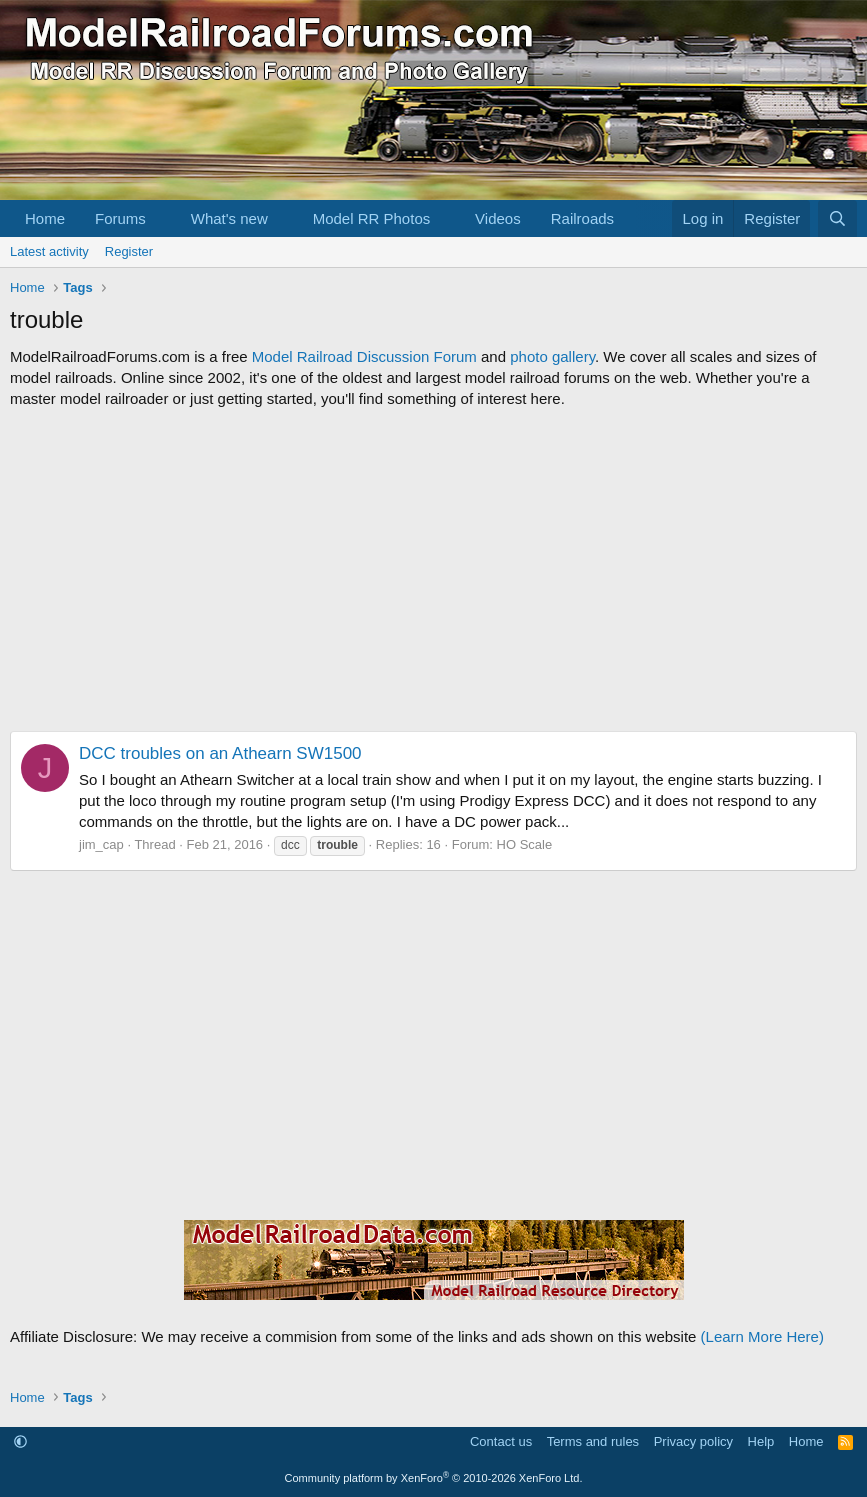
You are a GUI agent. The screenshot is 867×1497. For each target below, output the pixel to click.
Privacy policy (693, 1441)
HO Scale (525, 844)
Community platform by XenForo (434, 1478)
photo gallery (552, 356)
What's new (229, 218)
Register (129, 251)
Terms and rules (593, 1441)
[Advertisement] (433, 570)
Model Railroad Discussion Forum (364, 356)
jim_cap (101, 844)
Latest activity (49, 251)
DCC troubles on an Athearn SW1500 (220, 753)
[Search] (837, 218)
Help (761, 1441)
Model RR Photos (372, 218)
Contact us (501, 1441)
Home (45, 218)
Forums (120, 218)
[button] (162, 218)
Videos (498, 218)
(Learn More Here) (762, 1336)
